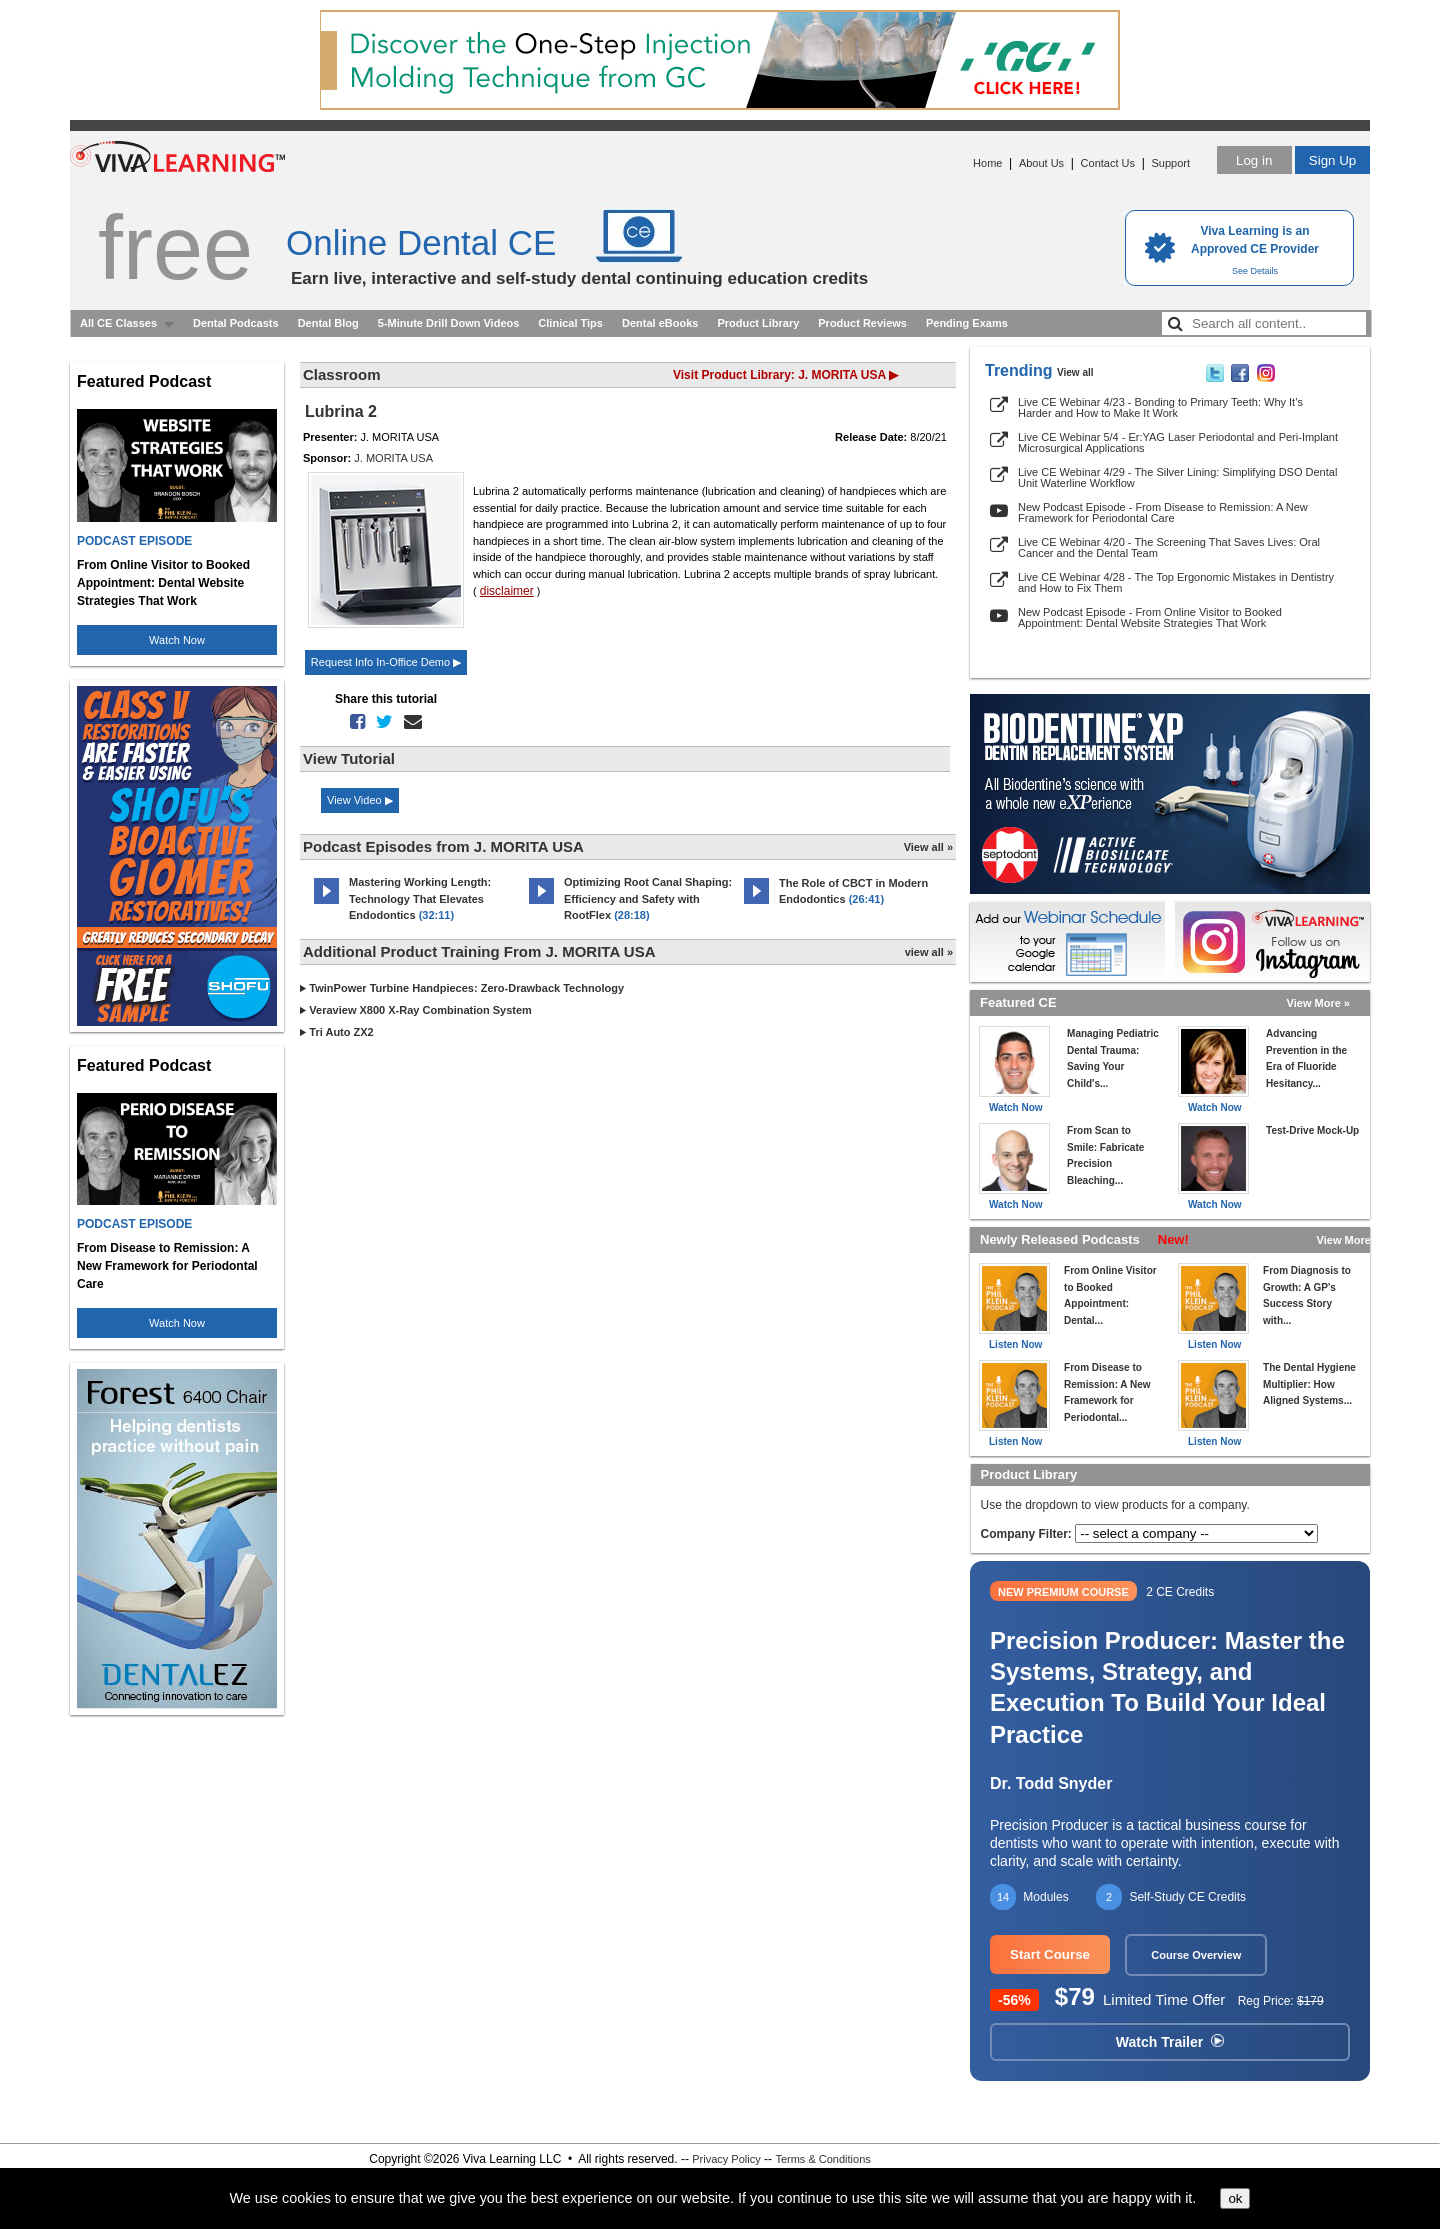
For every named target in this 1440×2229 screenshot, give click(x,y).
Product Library (758, 323)
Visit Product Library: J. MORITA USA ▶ (785, 375)
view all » (929, 952)
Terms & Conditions (822, 2159)
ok (1235, 2198)
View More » (1318, 1003)
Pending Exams (967, 323)
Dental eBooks (660, 323)
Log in (1254, 160)
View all (1075, 372)
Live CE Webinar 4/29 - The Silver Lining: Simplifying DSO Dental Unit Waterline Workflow (1177, 477)
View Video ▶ (360, 800)
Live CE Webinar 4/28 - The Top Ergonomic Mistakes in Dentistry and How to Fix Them (1176, 582)
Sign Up (1332, 160)
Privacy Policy (726, 2159)
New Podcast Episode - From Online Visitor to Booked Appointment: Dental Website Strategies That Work (1150, 617)
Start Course (1050, 1954)
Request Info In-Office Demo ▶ (386, 662)
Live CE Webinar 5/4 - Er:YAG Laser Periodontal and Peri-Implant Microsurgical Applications (1178, 442)
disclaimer (507, 591)
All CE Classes (118, 323)
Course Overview (1196, 1955)
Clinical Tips (570, 323)
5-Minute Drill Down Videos (449, 323)
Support (1170, 163)
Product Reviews (862, 323)
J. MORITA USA (393, 458)
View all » (928, 847)
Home (987, 163)
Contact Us (1108, 163)
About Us (1041, 163)
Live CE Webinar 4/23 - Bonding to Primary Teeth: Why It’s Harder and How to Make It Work (1160, 407)
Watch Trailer (1170, 2042)
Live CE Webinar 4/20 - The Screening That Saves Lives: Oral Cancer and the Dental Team (1169, 547)
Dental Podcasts (236, 323)
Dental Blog (328, 323)
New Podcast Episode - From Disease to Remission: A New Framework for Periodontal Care (1163, 512)
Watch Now (177, 640)
